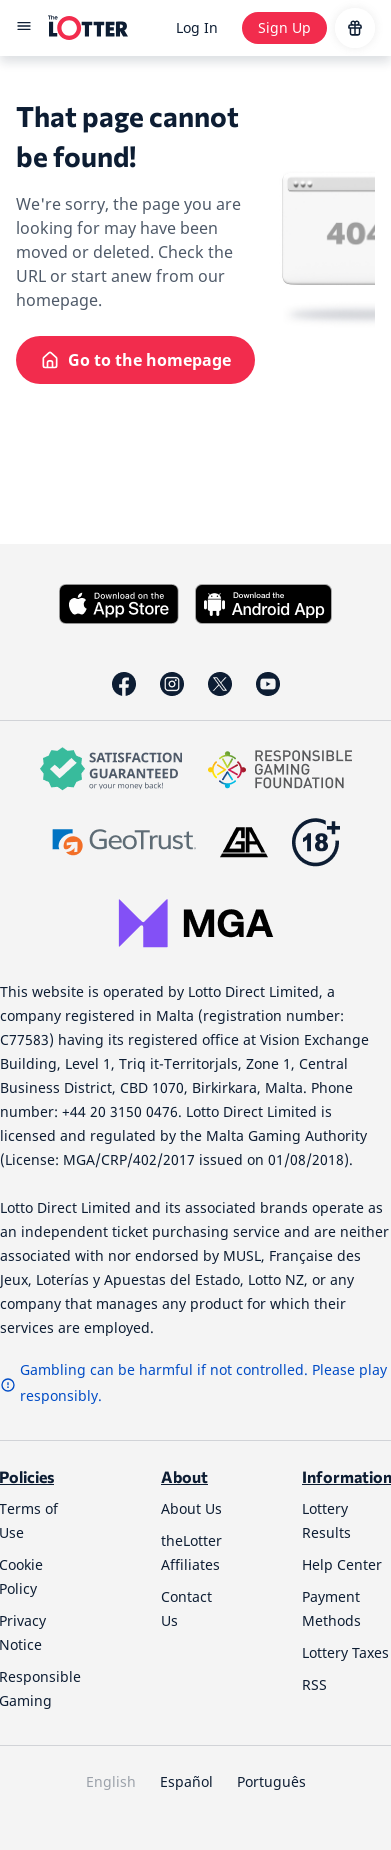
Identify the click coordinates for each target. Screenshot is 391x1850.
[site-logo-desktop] (88, 28)
